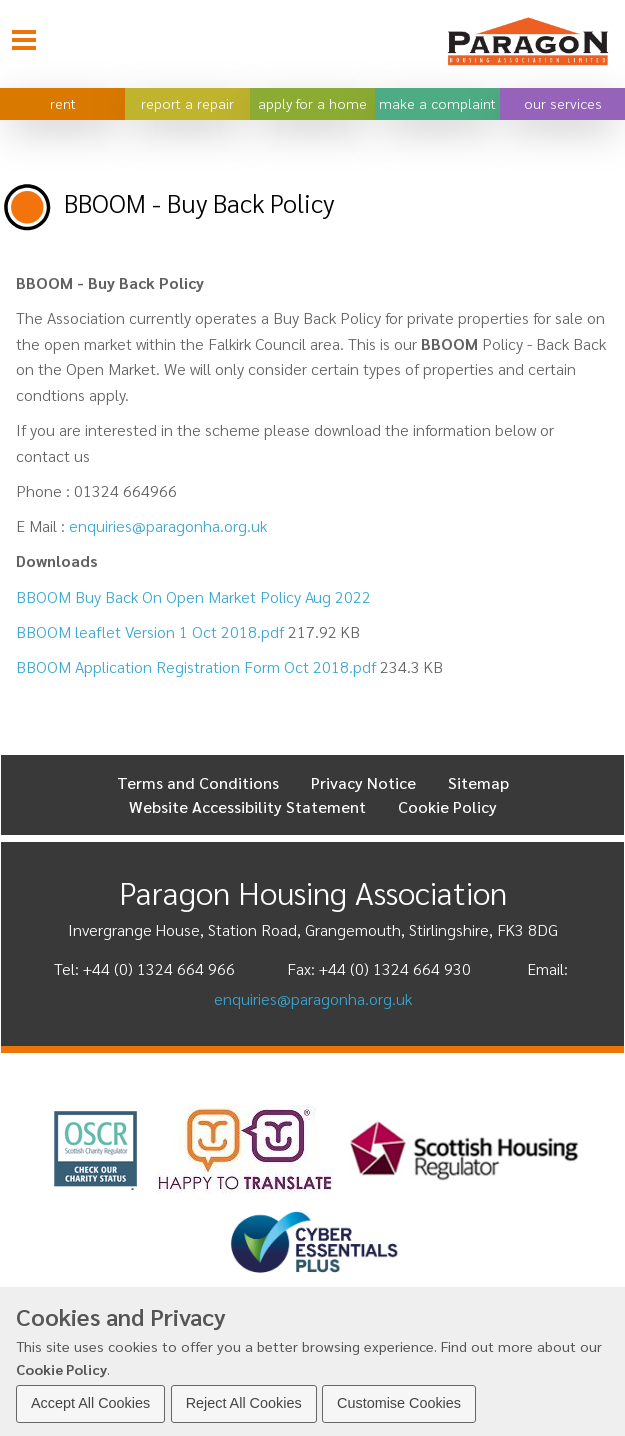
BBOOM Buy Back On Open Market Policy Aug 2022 (193, 596)
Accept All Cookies (90, 1403)
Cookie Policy (61, 1369)
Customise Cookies (399, 1403)
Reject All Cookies (244, 1403)
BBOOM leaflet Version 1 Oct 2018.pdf (150, 631)
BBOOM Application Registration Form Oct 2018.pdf (196, 666)
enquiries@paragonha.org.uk (168, 525)
